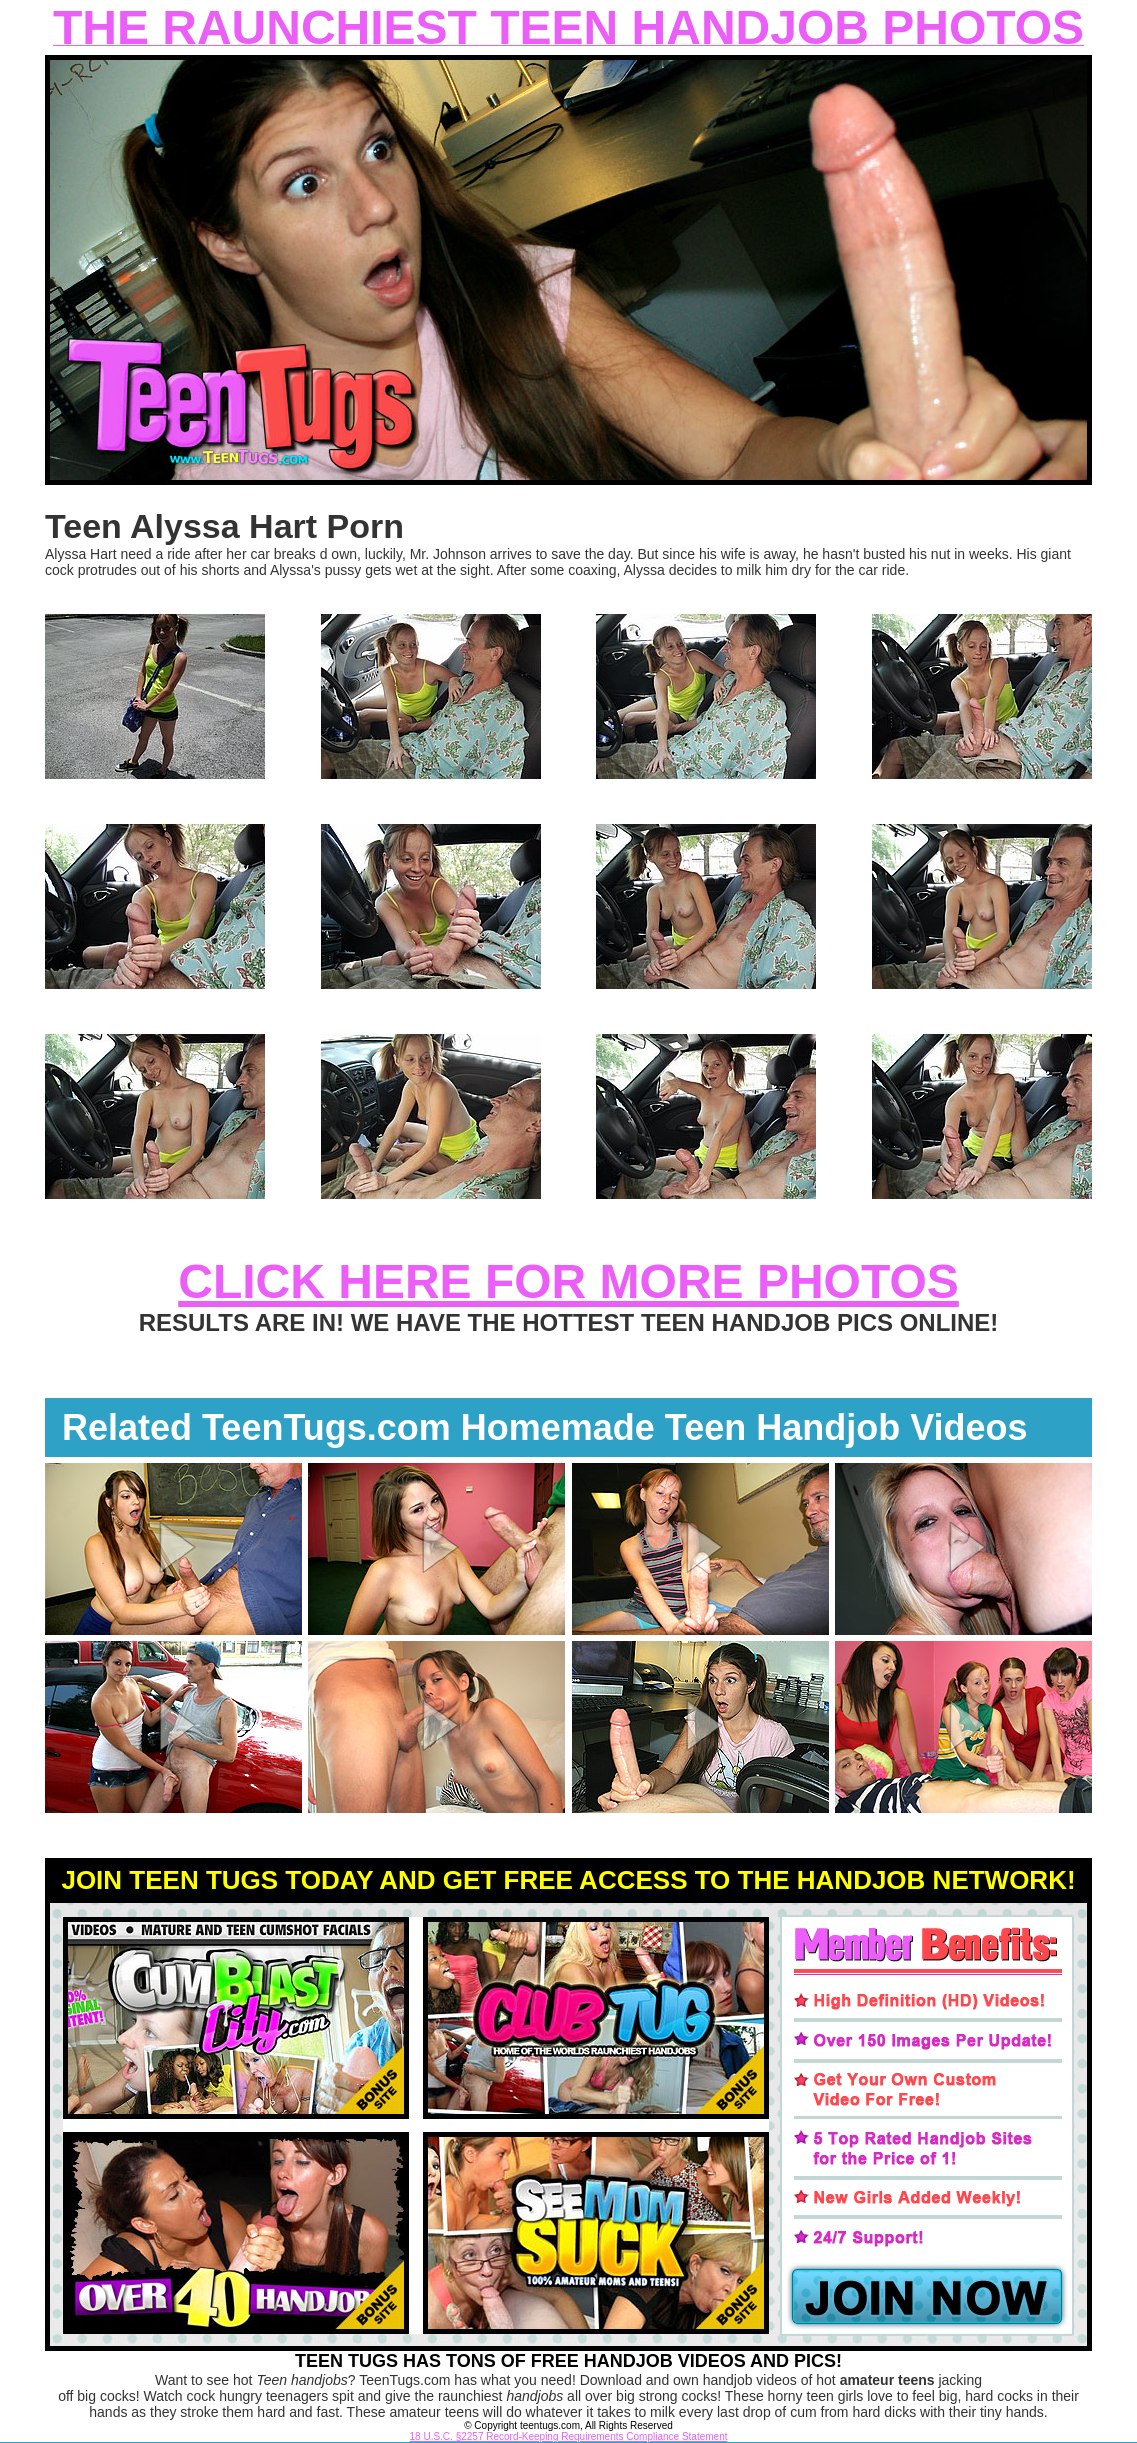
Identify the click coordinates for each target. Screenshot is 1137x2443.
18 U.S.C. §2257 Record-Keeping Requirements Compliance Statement (569, 2436)
